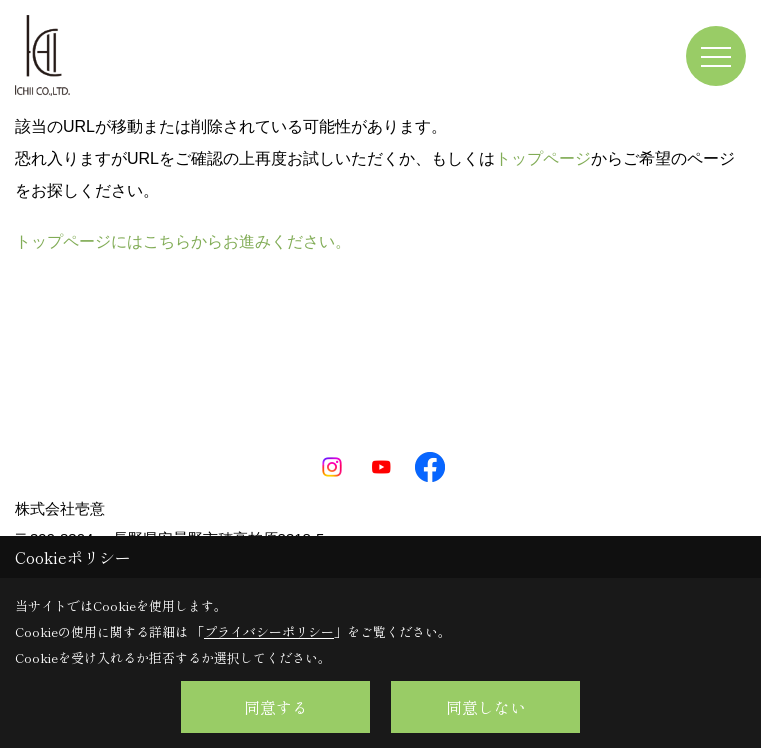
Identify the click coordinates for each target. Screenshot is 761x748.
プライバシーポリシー (269, 631)
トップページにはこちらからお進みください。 (183, 241)
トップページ (543, 158)
